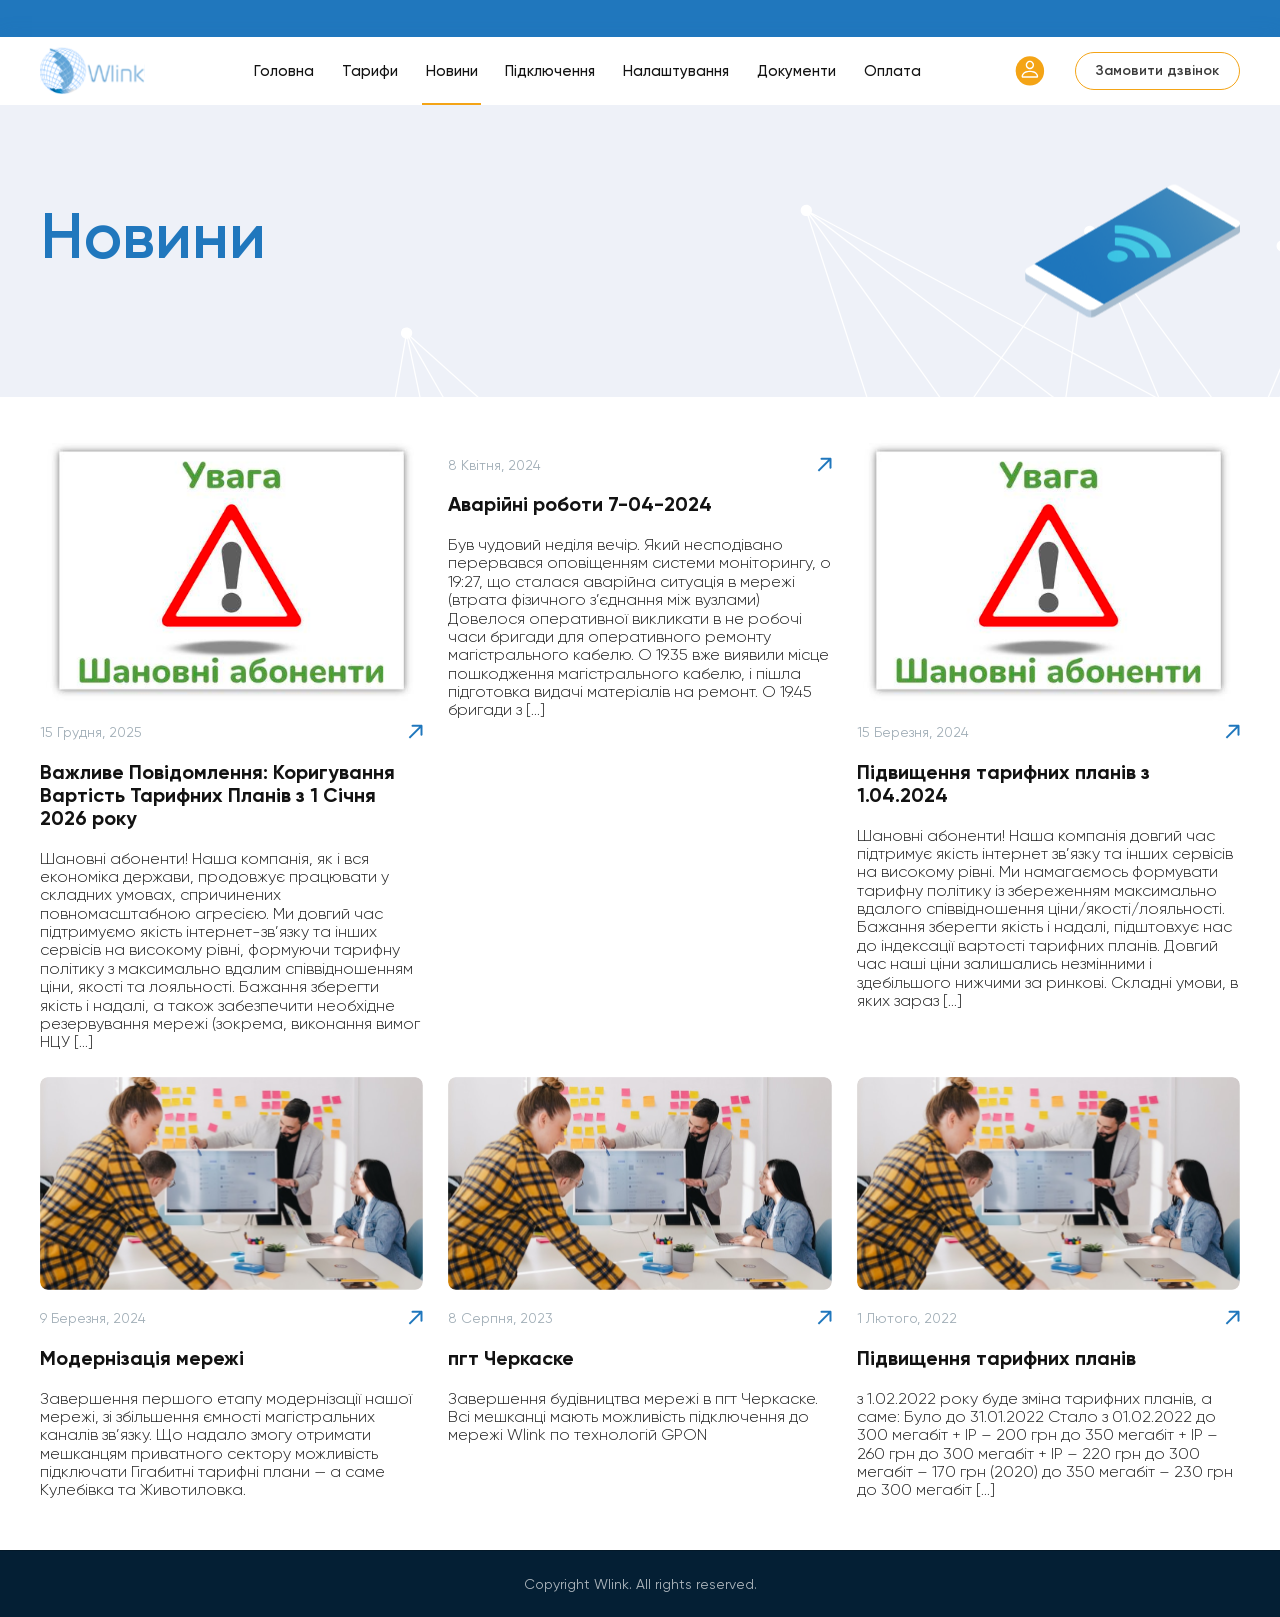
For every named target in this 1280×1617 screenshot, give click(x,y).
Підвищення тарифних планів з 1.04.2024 (1003, 783)
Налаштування (676, 71)
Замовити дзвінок (1157, 70)
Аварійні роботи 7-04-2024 (580, 504)
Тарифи (370, 71)
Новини (452, 71)
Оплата (892, 71)
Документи (796, 71)
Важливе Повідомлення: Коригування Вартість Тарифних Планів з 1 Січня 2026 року (217, 795)
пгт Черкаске (511, 1358)
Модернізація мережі (142, 1358)
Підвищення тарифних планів (996, 1358)
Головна (284, 71)
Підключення (550, 71)
